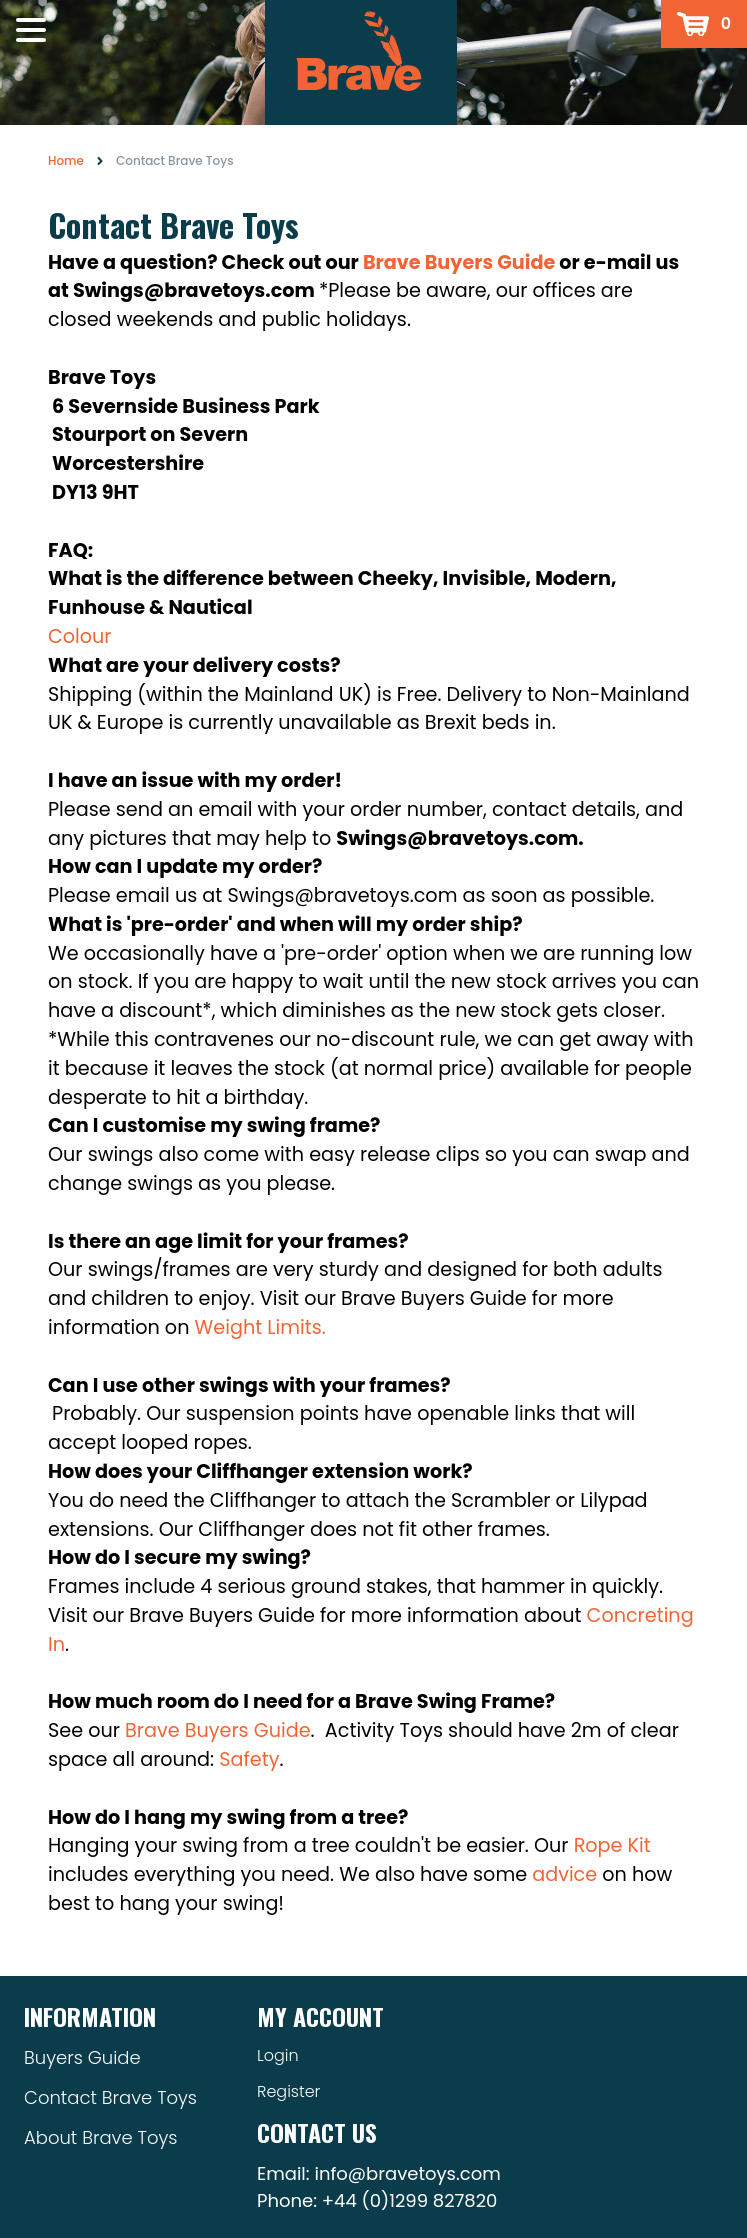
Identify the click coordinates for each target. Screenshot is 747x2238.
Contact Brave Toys (110, 2097)
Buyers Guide (82, 2057)
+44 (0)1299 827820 (410, 2200)
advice (564, 1874)
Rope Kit (612, 1845)
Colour (80, 636)
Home (66, 160)
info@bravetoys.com (407, 2173)
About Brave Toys (100, 2137)
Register (288, 2091)
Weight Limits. (260, 1327)
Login (278, 2055)
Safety (249, 1759)
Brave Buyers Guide (218, 1730)
